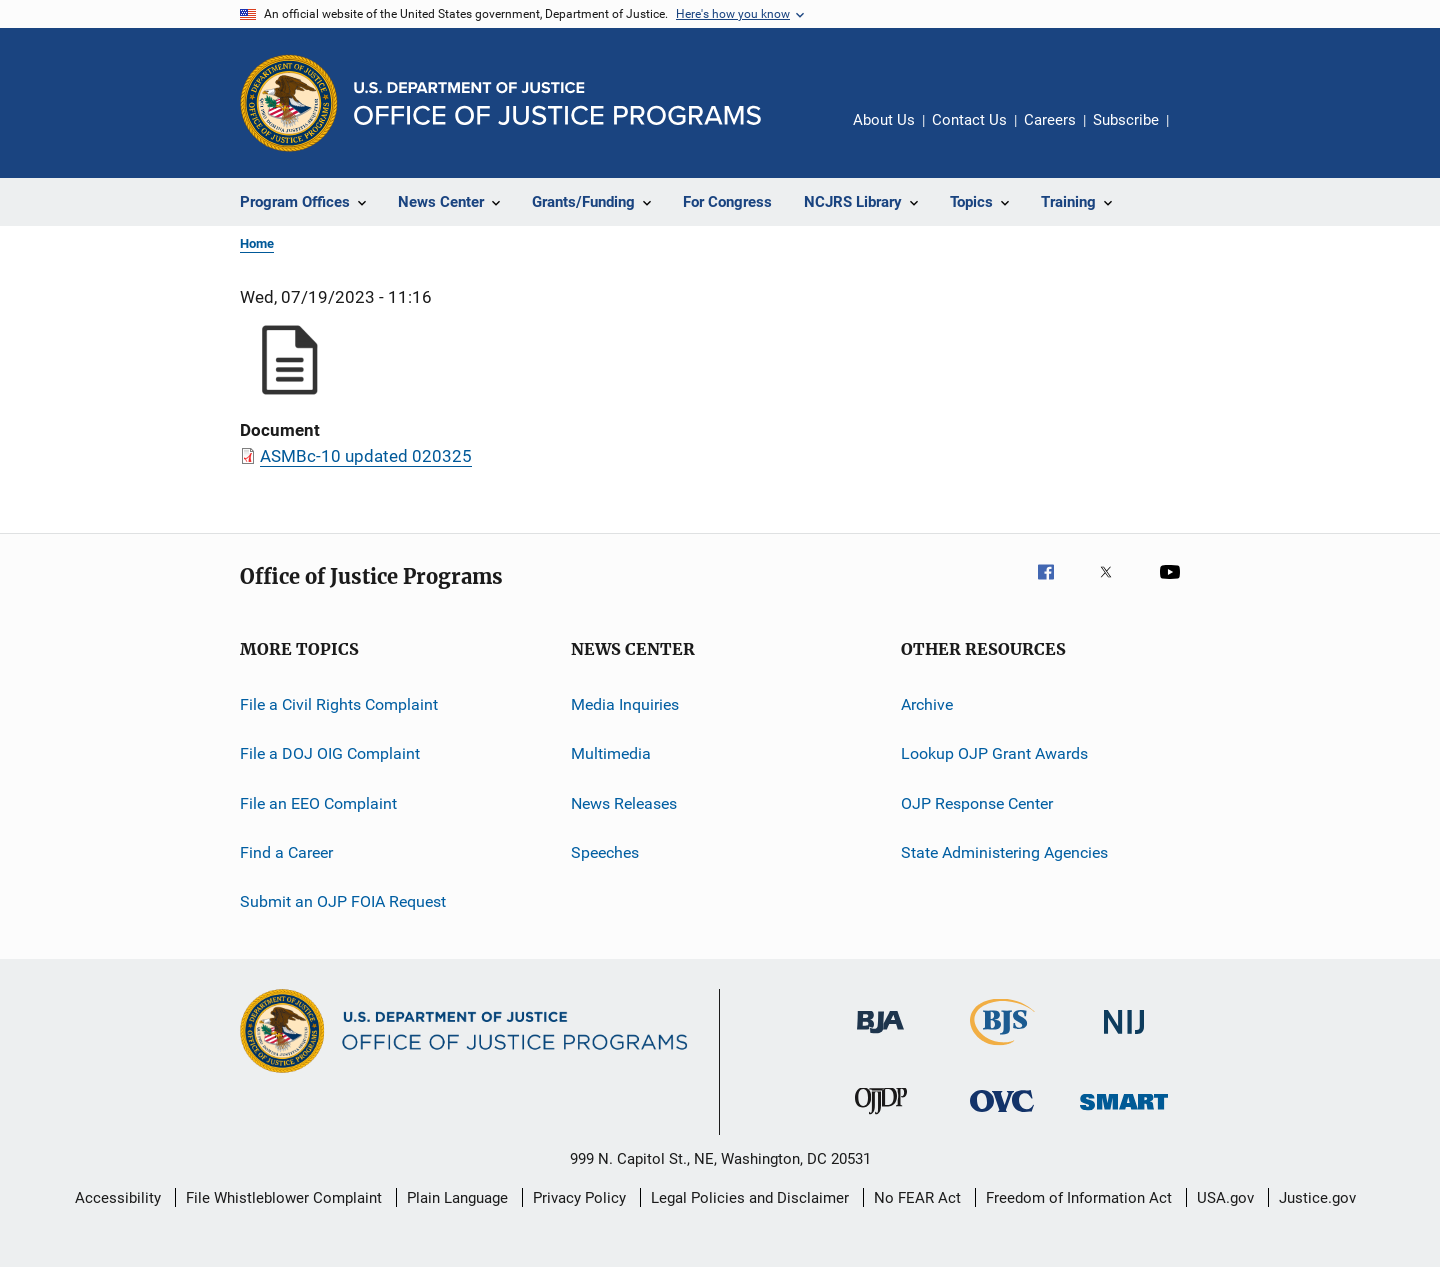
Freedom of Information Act (1079, 1198)
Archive (927, 704)
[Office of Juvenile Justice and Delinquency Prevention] (881, 1118)
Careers (1050, 120)
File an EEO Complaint (318, 803)
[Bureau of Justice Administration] (880, 1037)
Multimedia (611, 753)
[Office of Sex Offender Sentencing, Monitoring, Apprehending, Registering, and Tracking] (1124, 1113)
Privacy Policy (579, 1198)
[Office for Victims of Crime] (1002, 1115)
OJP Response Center (977, 803)
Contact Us (969, 120)
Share (1200, 134)
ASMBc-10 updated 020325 (366, 456)
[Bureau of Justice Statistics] (1002, 1049)
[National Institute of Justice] (1124, 1037)
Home (257, 243)
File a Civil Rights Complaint (339, 704)
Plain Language (457, 1198)
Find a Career (286, 852)
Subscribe (1126, 120)
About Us (884, 120)
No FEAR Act (917, 1198)
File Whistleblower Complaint (284, 1198)
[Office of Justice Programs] (289, 103)
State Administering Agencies (1004, 852)
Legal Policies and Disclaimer (750, 1198)
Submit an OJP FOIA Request (343, 901)
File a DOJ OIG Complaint (330, 753)
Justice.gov (1317, 1198)
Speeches (605, 852)
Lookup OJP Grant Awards (994, 753)
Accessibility (118, 1198)
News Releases (624, 803)
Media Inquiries (625, 704)
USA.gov (1225, 1198)
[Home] (557, 103)
